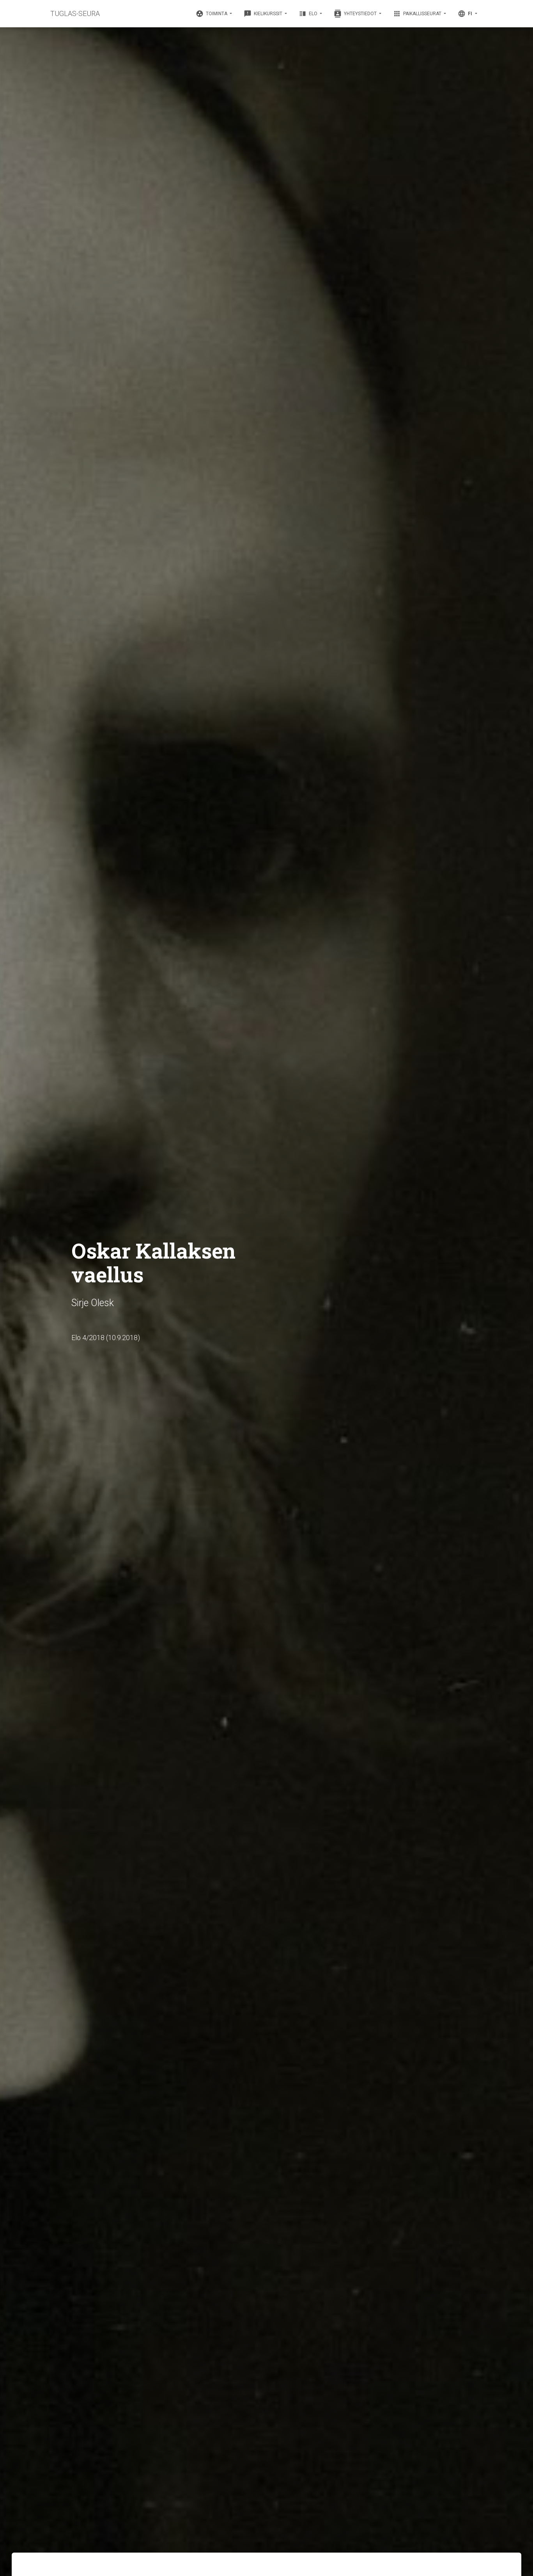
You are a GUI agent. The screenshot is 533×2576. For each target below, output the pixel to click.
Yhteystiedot (356, 14)
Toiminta (212, 14)
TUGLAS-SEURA (75, 13)
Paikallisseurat (418, 14)
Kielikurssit (263, 14)
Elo (309, 14)
